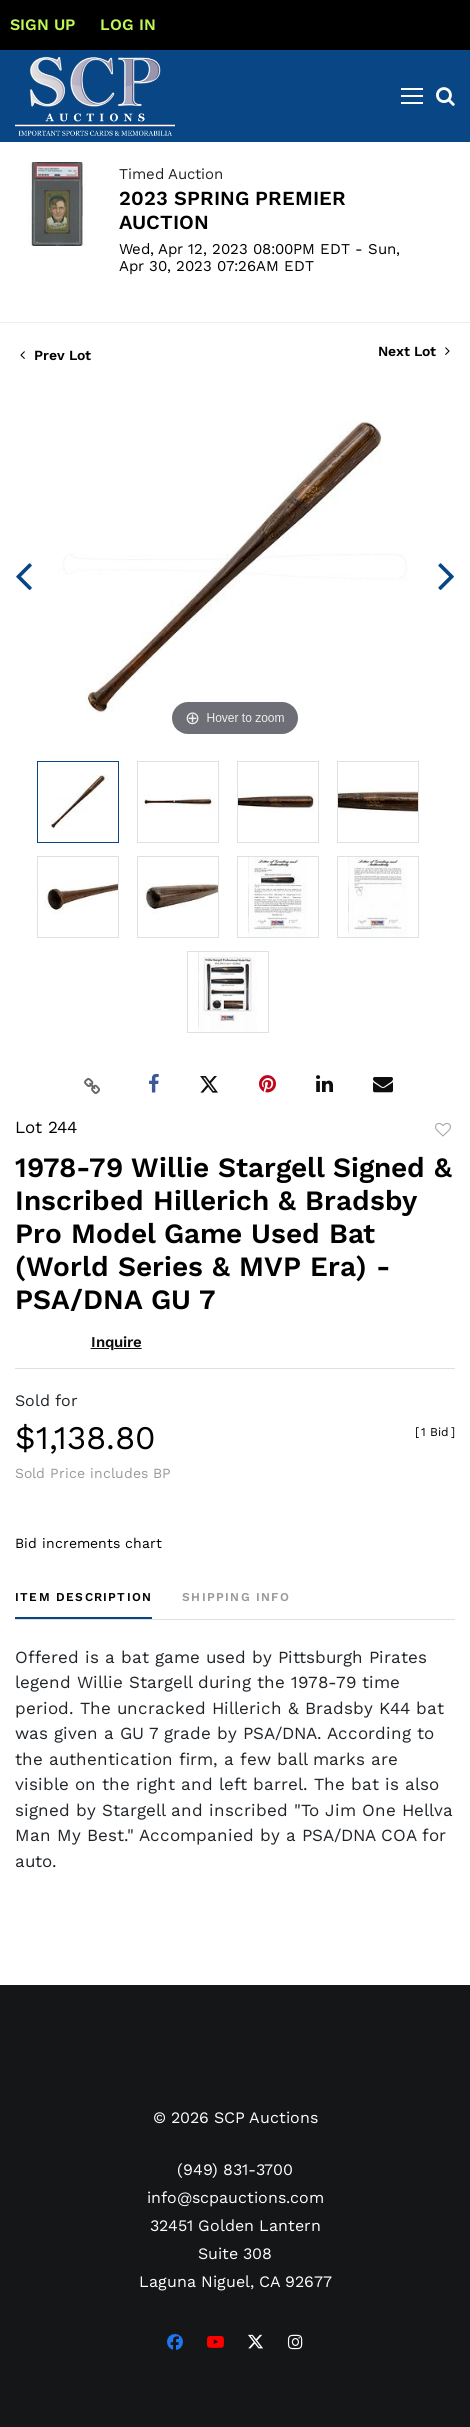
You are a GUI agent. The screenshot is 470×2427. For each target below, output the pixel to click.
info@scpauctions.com (235, 2197)
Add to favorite (443, 1130)
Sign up (42, 24)
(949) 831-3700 (235, 2169)
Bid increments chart (88, 1543)
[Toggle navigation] (412, 96)
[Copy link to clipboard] (93, 1085)
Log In (128, 24)
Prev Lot (55, 355)
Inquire (116, 1342)
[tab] (83, 1604)
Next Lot (414, 351)
